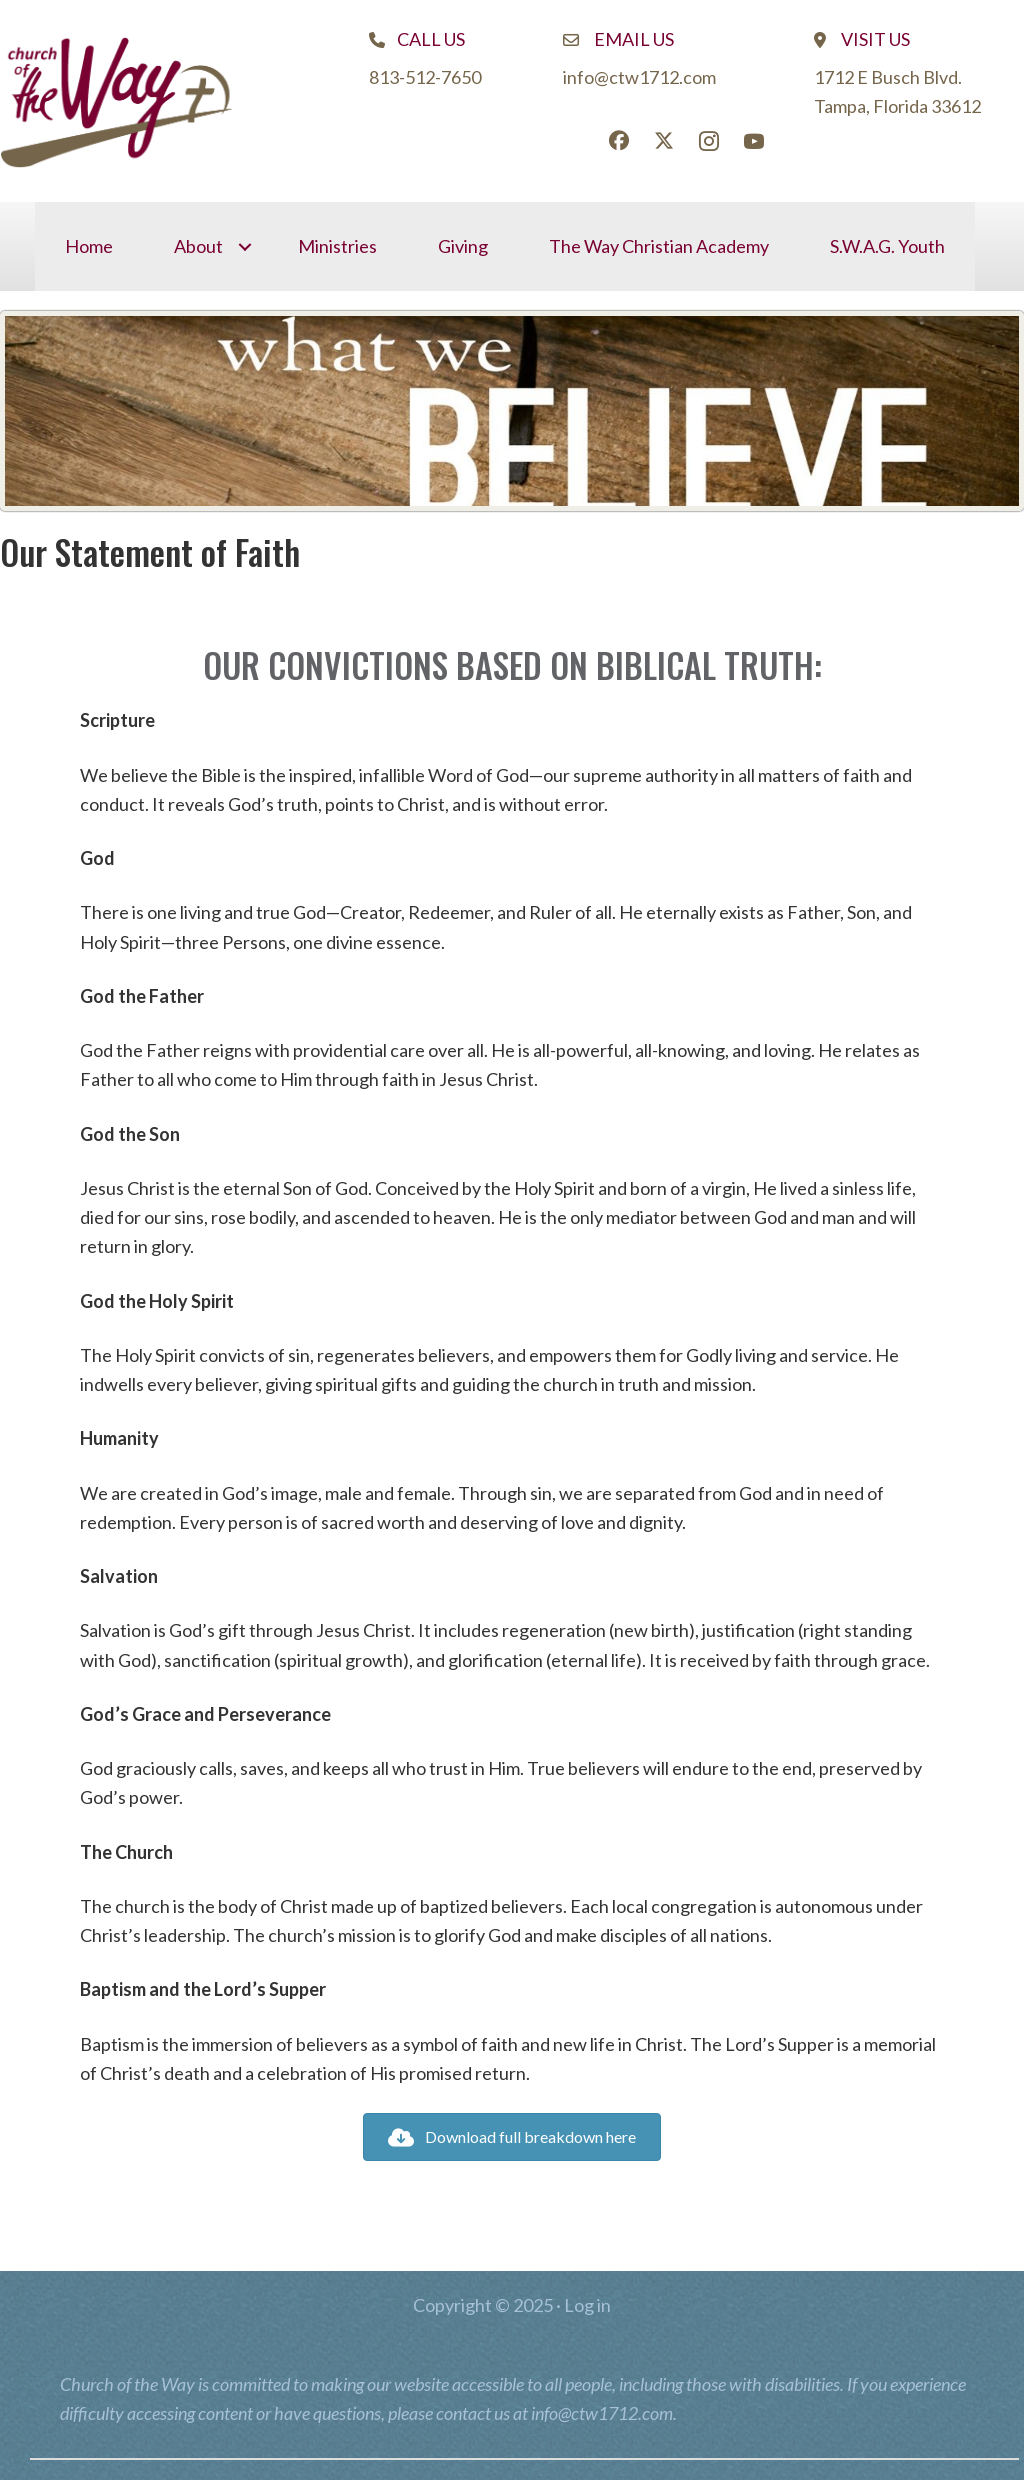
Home (89, 246)
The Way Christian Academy (659, 246)
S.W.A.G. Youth (887, 246)
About (198, 246)
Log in (587, 2305)
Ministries (337, 246)
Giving (463, 246)
